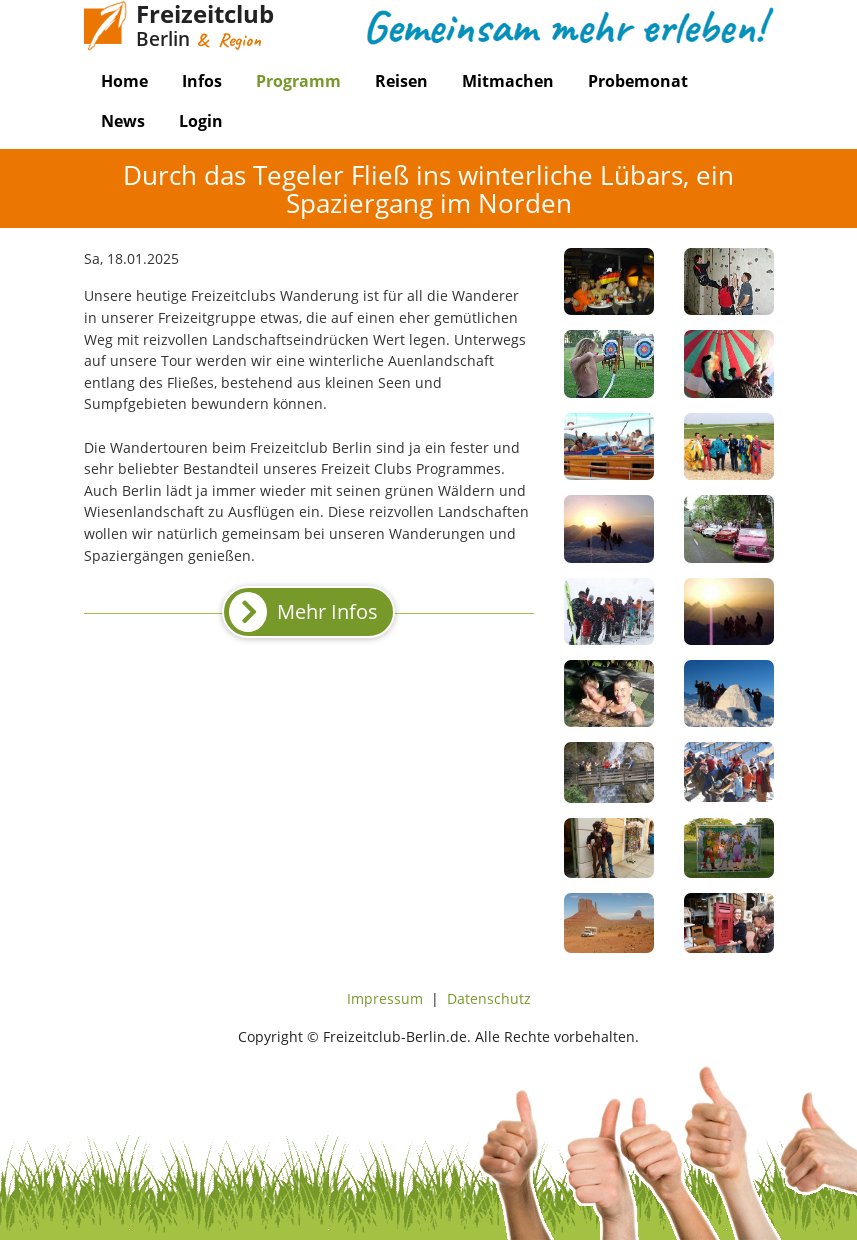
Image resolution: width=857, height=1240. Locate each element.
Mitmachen (508, 81)
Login (201, 121)
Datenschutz (489, 998)
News (123, 121)
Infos (202, 81)
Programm (298, 81)
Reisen (401, 81)
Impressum (385, 998)
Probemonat (638, 81)
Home (124, 81)
